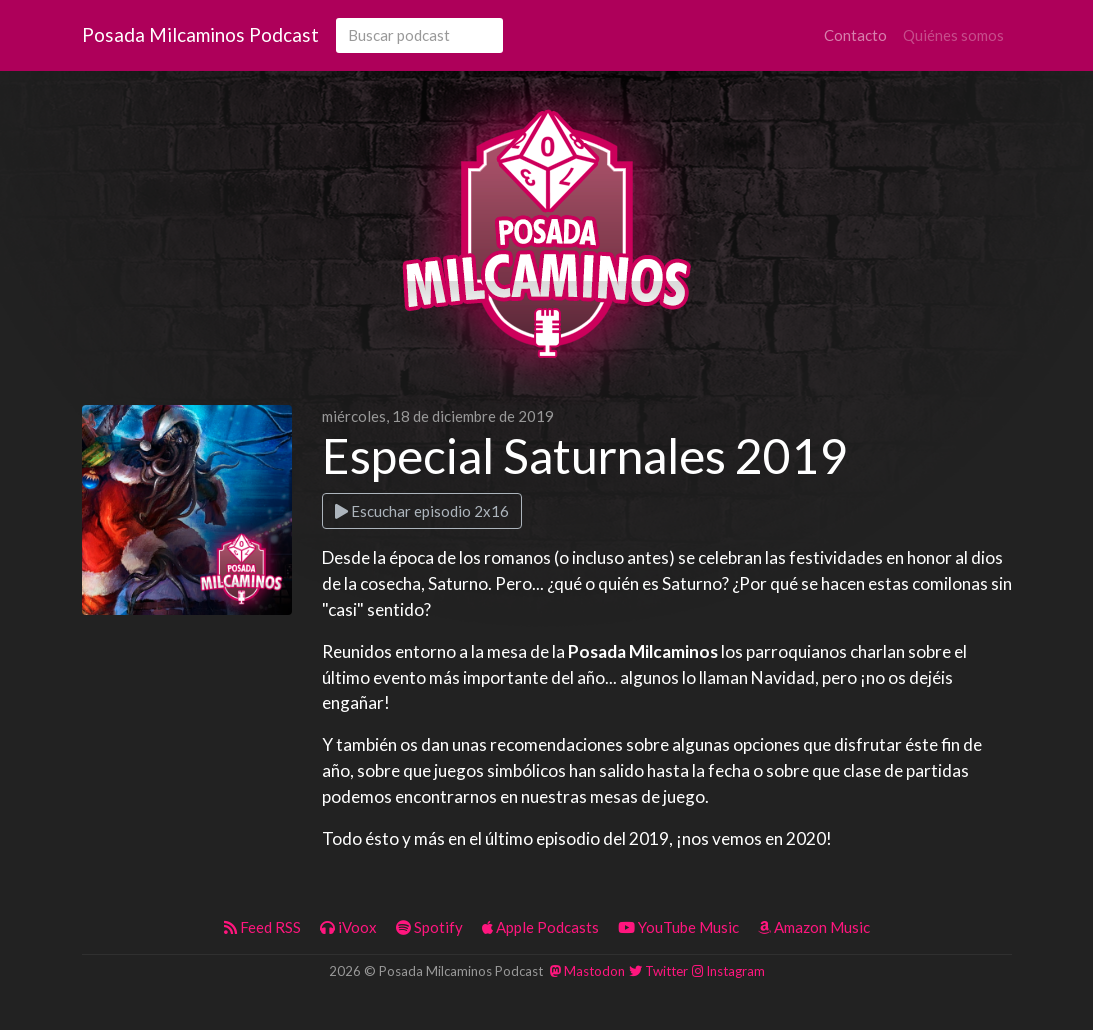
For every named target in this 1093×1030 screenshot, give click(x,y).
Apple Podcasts (540, 927)
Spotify (429, 927)
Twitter (658, 971)
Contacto (855, 35)
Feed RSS (262, 927)
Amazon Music (814, 927)
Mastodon (587, 971)
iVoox (348, 927)
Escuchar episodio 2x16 (422, 511)
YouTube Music (678, 927)
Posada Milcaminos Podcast (200, 34)
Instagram (728, 971)
